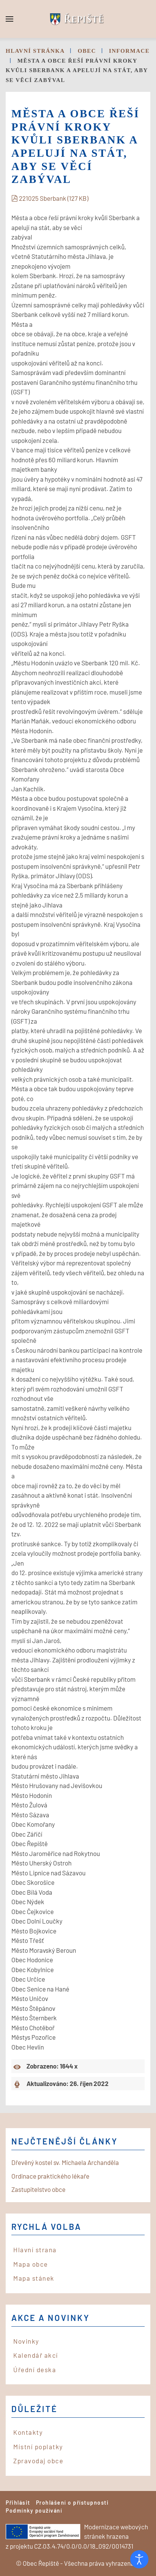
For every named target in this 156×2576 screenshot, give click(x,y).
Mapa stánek (34, 2278)
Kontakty (28, 2432)
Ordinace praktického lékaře (50, 2176)
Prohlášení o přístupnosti (72, 2502)
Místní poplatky (38, 2446)
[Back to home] (78, 19)
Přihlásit (18, 2502)
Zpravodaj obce (38, 2460)
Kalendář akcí (35, 2355)
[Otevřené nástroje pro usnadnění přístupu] (139, 2559)
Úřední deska (34, 2369)
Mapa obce (30, 2264)
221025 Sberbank (49, 198)
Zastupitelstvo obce (38, 2189)
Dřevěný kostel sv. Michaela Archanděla (65, 2162)
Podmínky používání (34, 2510)
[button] (9, 19)
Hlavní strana (35, 2249)
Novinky (26, 2341)
